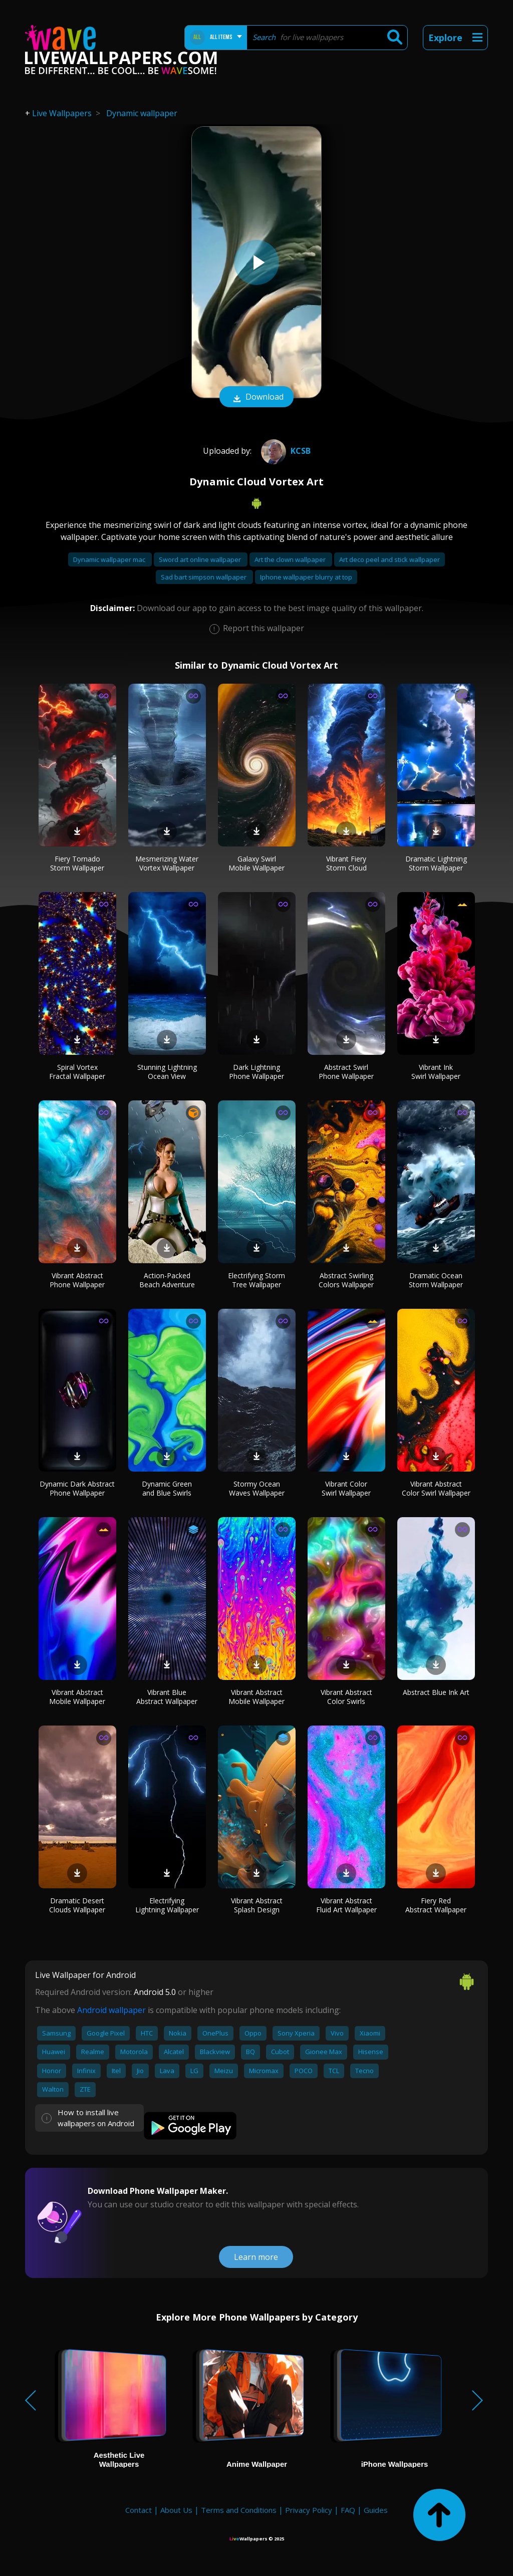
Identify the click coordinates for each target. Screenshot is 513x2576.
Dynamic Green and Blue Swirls (167, 1488)
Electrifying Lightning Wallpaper (167, 1905)
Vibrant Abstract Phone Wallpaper (77, 1280)
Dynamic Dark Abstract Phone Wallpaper (77, 1488)
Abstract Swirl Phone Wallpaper (346, 1071)
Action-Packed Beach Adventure (167, 1280)
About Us (176, 2510)
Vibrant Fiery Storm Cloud (346, 863)
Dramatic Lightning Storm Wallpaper (436, 863)
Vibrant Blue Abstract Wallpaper (166, 1696)
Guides (376, 2510)
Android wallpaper (111, 2010)
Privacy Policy (308, 2510)
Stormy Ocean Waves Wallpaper (257, 1488)
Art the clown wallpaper (290, 559)
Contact (138, 2510)
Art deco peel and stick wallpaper (389, 559)
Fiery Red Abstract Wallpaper (435, 1905)
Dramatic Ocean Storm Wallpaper (436, 1280)
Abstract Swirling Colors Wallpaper (346, 1280)
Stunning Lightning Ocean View (167, 1071)
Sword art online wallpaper (200, 559)
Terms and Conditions (239, 2510)
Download (256, 397)
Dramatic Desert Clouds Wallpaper (77, 1905)
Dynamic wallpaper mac (110, 559)
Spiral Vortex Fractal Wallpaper (77, 1071)
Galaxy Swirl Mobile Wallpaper (256, 863)
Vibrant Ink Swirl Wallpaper (435, 1071)
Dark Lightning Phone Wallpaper (256, 1071)
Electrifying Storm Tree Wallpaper (256, 1280)
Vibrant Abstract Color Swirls (346, 1696)
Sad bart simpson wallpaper (204, 577)
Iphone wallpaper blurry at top (306, 577)
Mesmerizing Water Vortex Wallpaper (166, 863)
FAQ (348, 2510)
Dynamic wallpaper (141, 113)
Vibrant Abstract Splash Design (257, 1905)
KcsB (285, 450)
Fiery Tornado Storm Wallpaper (77, 863)
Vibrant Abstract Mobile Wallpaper (77, 1696)
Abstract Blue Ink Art (436, 1692)
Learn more (256, 2256)
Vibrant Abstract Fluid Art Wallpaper (346, 1905)
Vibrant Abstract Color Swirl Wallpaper (436, 1488)
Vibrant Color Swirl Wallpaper (346, 1488)
